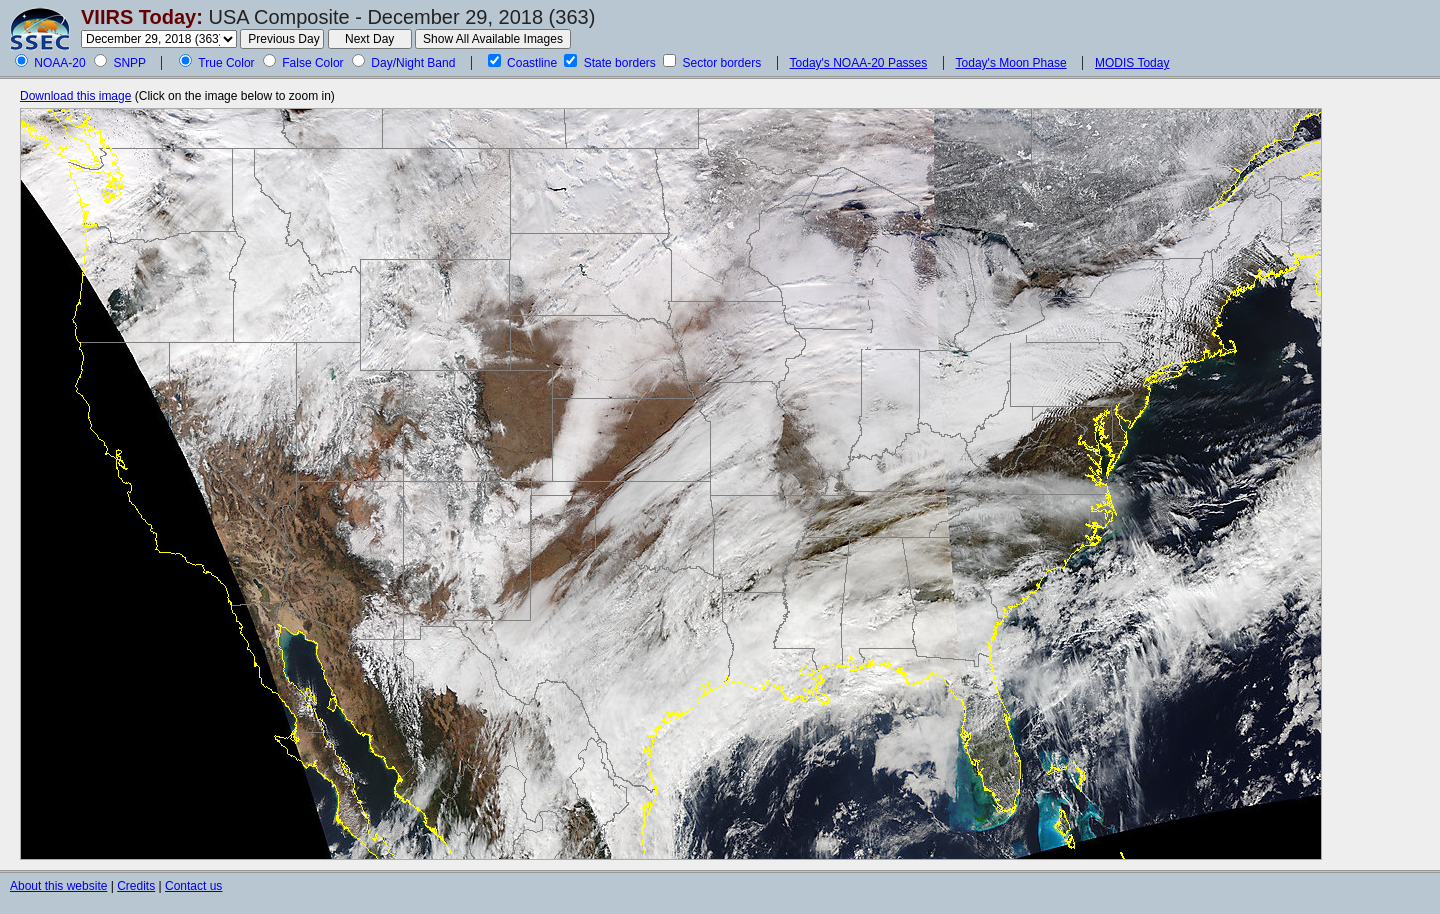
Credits (136, 886)
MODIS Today (1132, 63)
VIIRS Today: (142, 17)
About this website (58, 886)
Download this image (75, 96)
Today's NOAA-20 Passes (859, 63)
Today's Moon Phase (1011, 63)
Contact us (193, 886)
